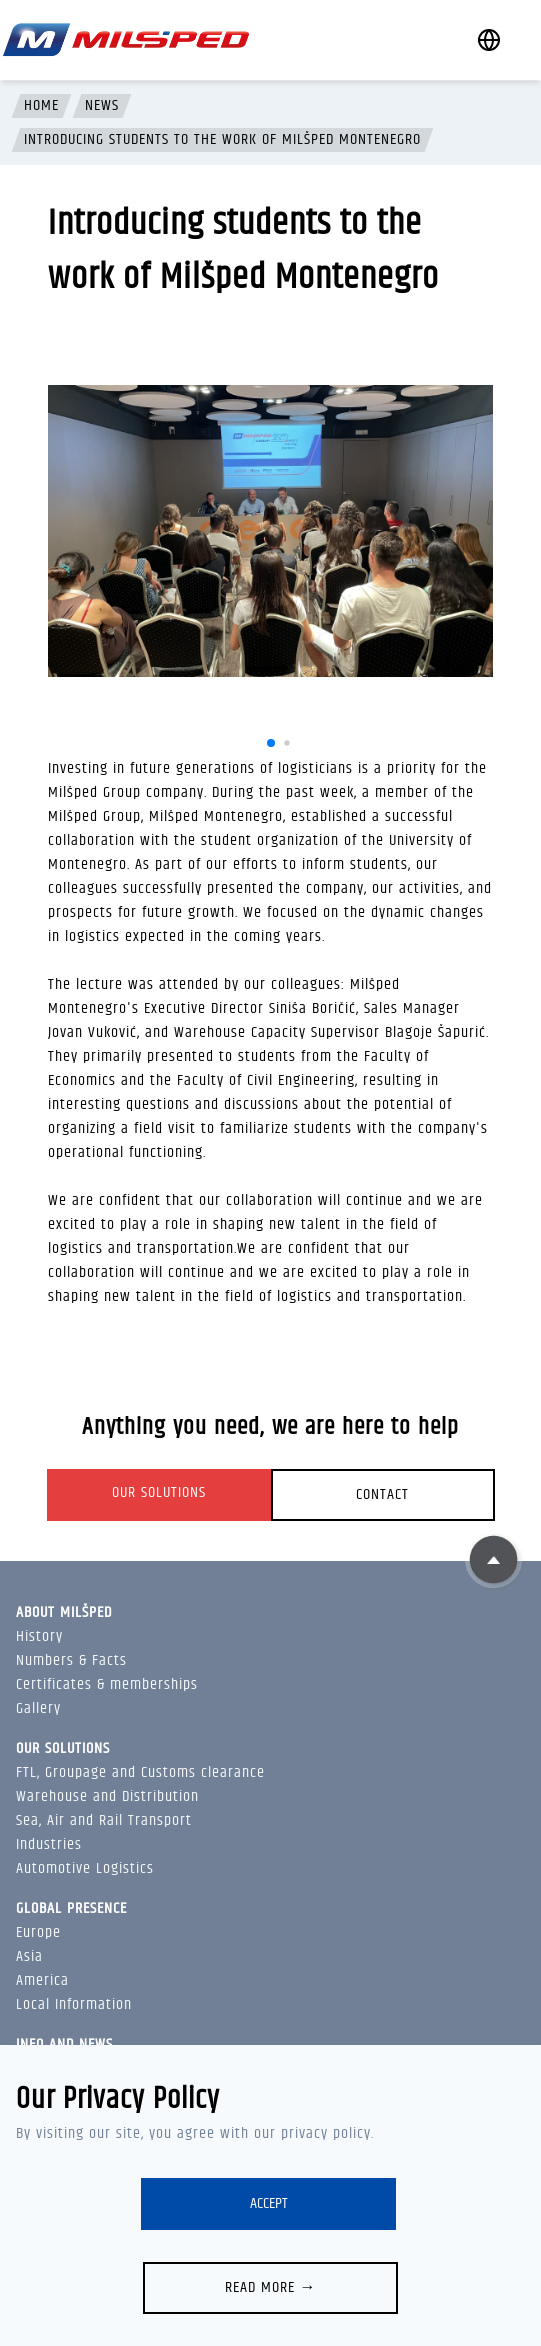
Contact (382, 1494)
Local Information (74, 2004)
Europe (38, 1932)
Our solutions (159, 1492)
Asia (29, 1956)
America (42, 1980)
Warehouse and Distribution (107, 1796)
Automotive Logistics (85, 1868)
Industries (49, 1844)
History (39, 1636)
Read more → (271, 2287)
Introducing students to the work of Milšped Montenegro (222, 140)
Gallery (38, 1708)
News (102, 106)
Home (41, 106)
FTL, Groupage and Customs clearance (140, 1772)
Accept (269, 2203)
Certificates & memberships (107, 1684)
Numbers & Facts (71, 1660)
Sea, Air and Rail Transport (104, 1820)
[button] (271, 743)
